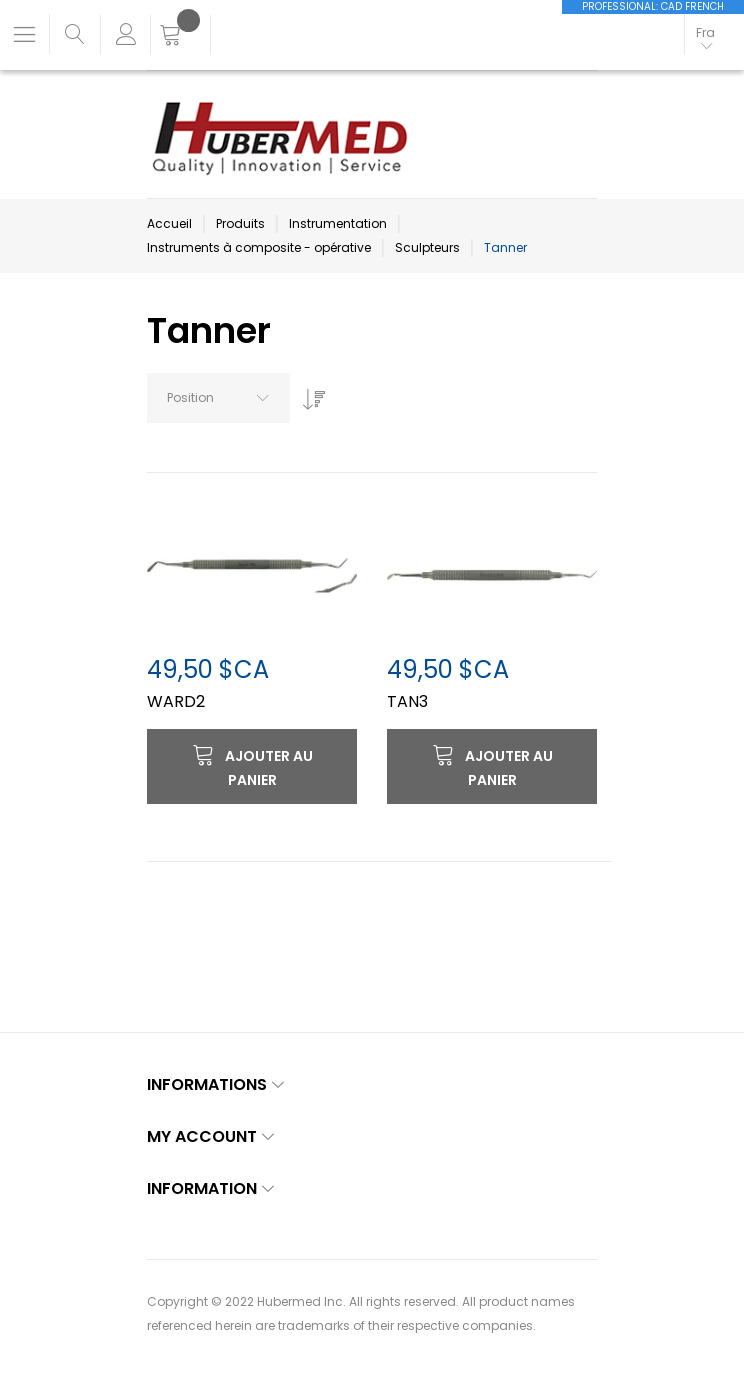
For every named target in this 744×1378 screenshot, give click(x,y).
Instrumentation (338, 223)
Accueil (169, 223)
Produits (240, 223)
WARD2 (176, 701)
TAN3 (407, 701)
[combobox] (218, 398)
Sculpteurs (427, 247)
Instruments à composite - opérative (259, 247)
